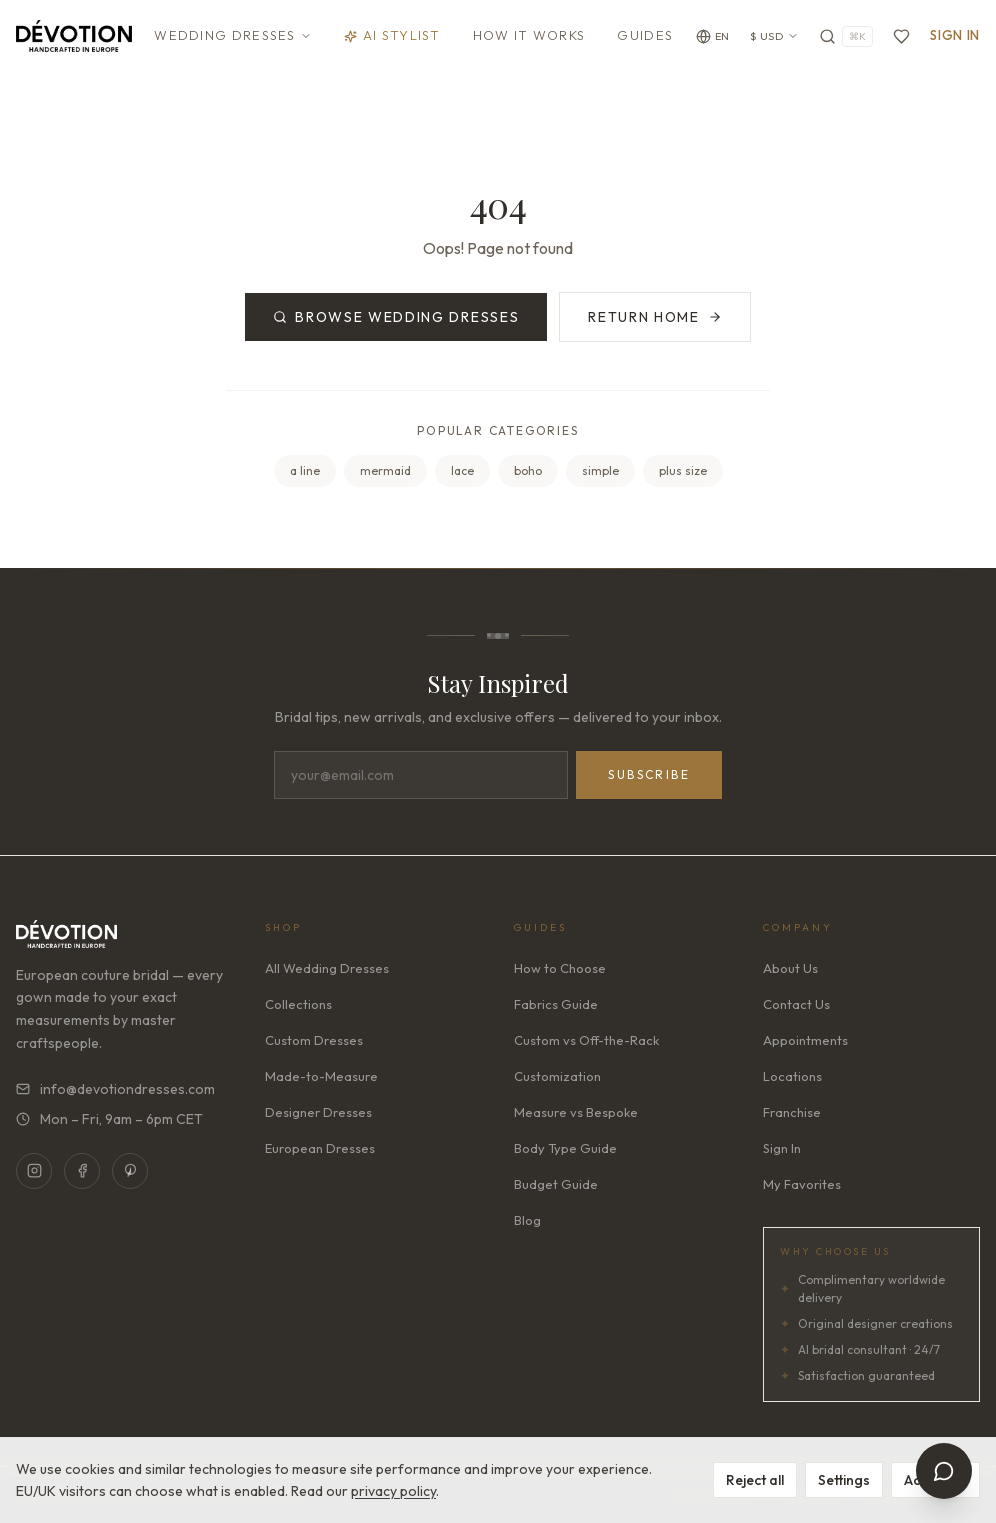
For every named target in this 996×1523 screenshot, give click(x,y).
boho (528, 470)
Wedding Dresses (233, 35)
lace (462, 470)
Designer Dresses (318, 1112)
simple (600, 470)
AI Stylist (392, 35)
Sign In (955, 35)
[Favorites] (901, 36)
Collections (298, 1004)
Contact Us (796, 1004)
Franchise (792, 1112)
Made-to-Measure (321, 1076)
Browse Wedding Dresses (396, 317)
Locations (792, 1076)
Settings (844, 1480)
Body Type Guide (565, 1148)
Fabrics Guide (556, 1004)
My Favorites (802, 1184)
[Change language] (713, 36)
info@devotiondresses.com (115, 1089)
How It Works (529, 35)
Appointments (805, 1040)
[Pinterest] (130, 1171)
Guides (645, 35)
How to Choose (560, 968)
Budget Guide (556, 1184)
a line (305, 470)
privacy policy (393, 1491)
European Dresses (320, 1148)
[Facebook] (82, 1171)
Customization (557, 1076)
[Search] (846, 36)
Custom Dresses (314, 1040)
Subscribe (649, 774)
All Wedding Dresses (327, 968)
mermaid (385, 470)
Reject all (755, 1480)
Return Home (654, 317)
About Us (790, 968)
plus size (683, 470)
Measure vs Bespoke (576, 1112)
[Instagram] (34, 1171)
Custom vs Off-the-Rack (586, 1040)
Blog (527, 1220)
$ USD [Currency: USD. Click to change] (775, 36)
